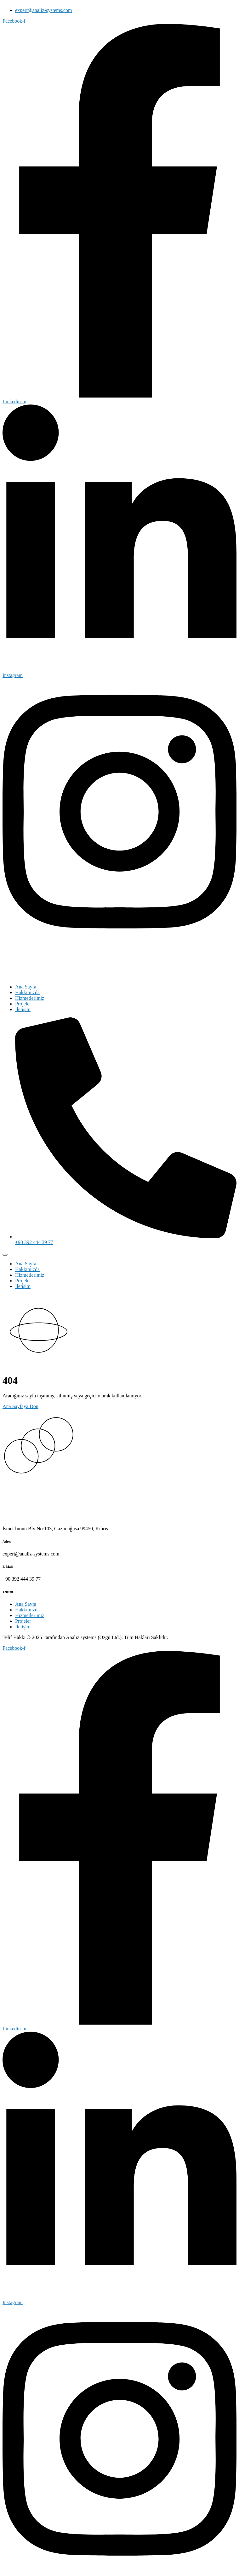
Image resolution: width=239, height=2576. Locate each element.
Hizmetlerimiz (29, 998)
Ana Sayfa (25, 986)
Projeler (23, 1003)
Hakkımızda (27, 992)
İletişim (23, 1009)
